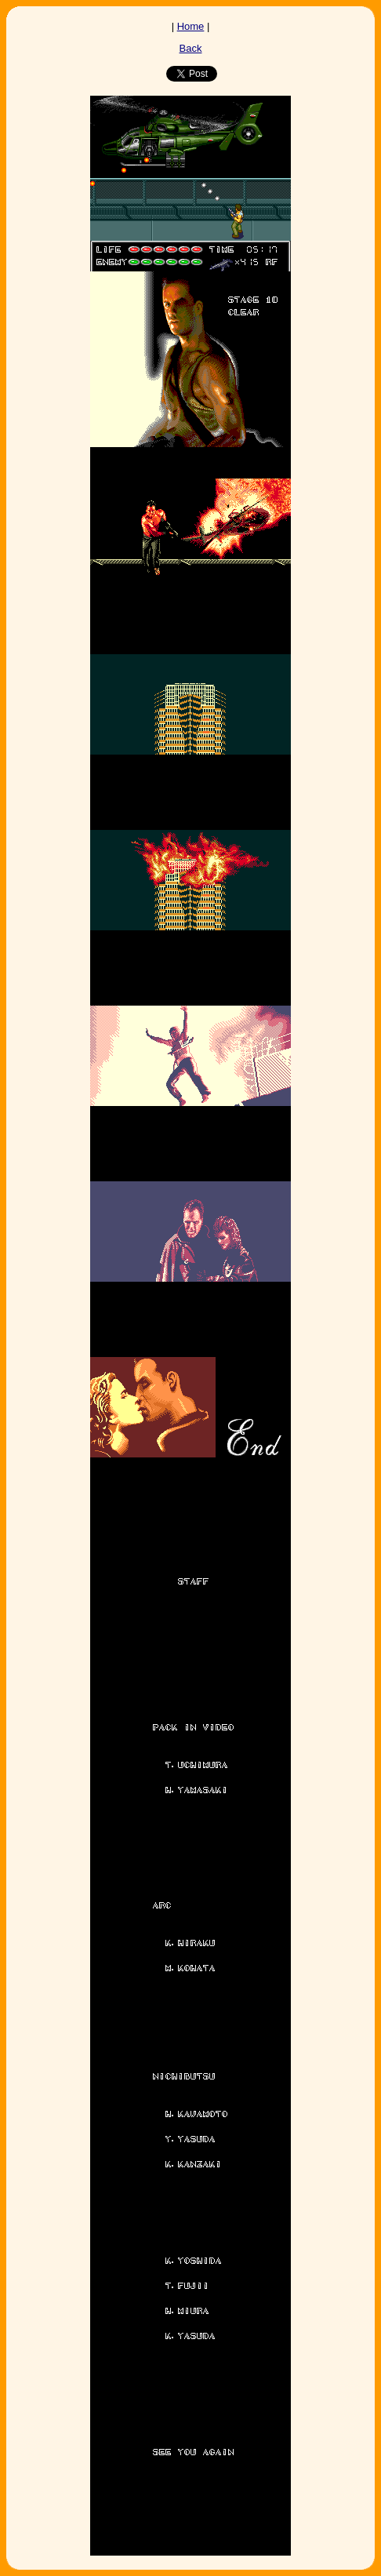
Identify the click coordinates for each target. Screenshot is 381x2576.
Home (191, 26)
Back (191, 48)
